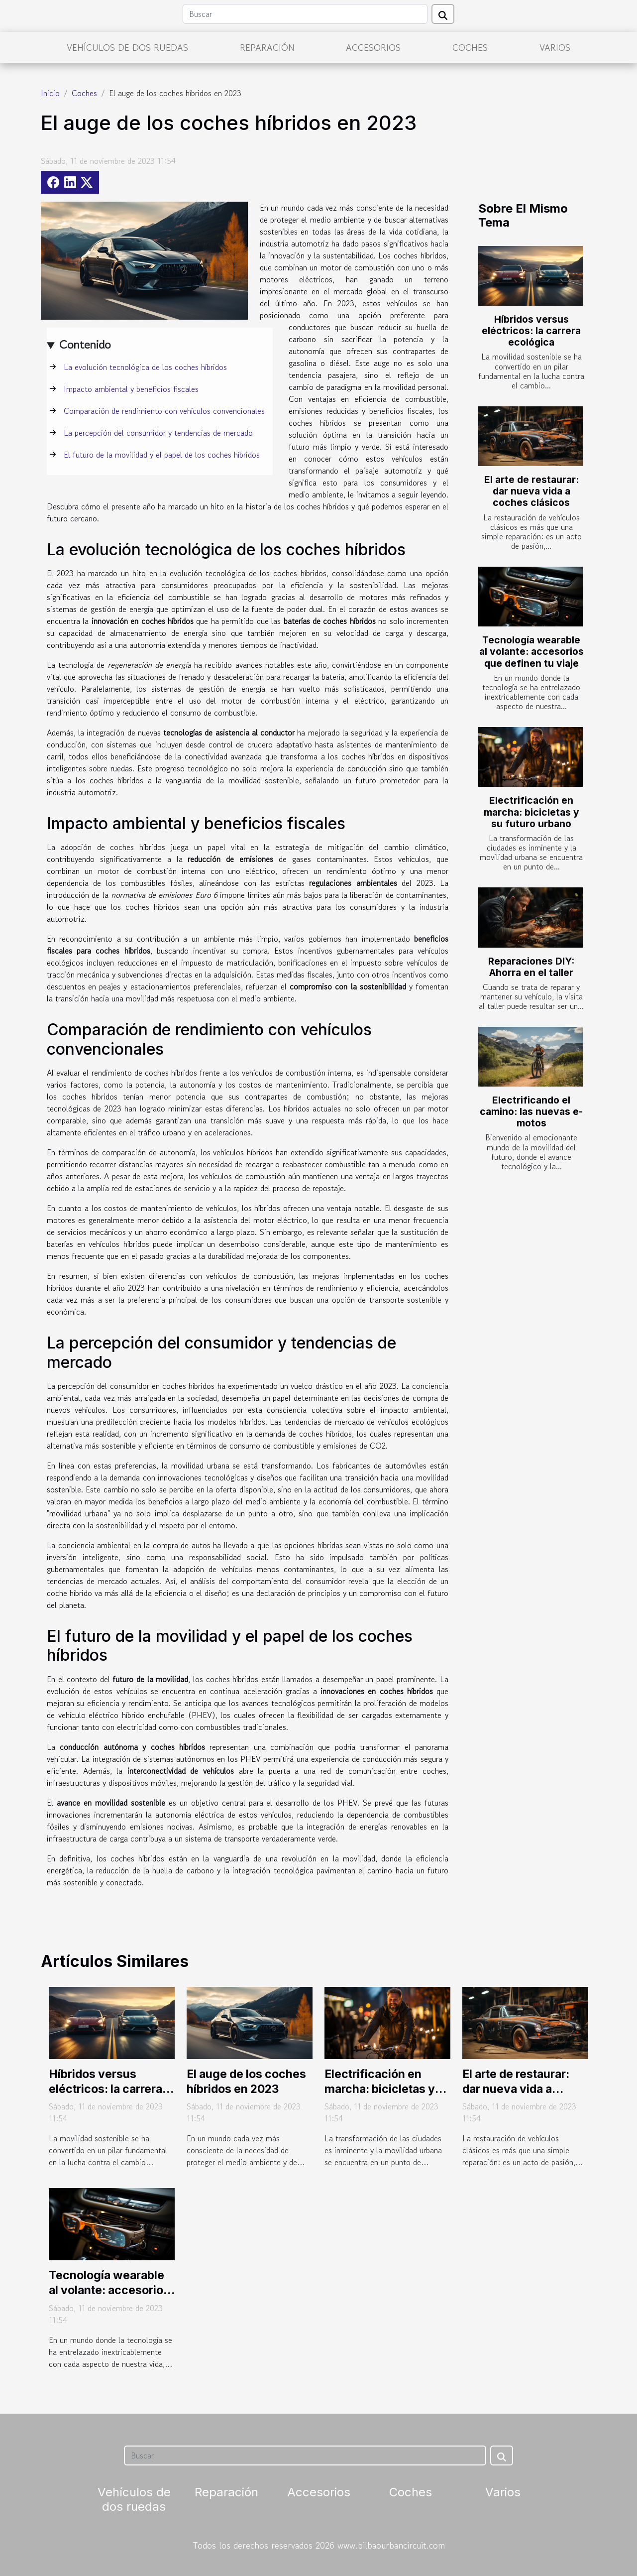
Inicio (50, 93)
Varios (554, 47)
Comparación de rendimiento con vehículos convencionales (164, 411)
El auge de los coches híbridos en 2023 (246, 2081)
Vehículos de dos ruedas (127, 47)
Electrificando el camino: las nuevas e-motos (531, 1111)
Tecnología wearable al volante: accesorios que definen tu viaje (531, 651)
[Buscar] (305, 14)
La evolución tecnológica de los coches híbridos (145, 367)
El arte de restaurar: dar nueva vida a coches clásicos (531, 491)
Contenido (84, 344)
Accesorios (373, 47)
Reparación (267, 47)
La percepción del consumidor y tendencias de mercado (158, 433)
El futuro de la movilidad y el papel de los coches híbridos (162, 455)
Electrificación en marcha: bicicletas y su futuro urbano (531, 811)
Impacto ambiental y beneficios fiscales (131, 389)
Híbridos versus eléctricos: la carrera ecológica (531, 330)
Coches (470, 47)
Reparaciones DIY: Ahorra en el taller (531, 967)
